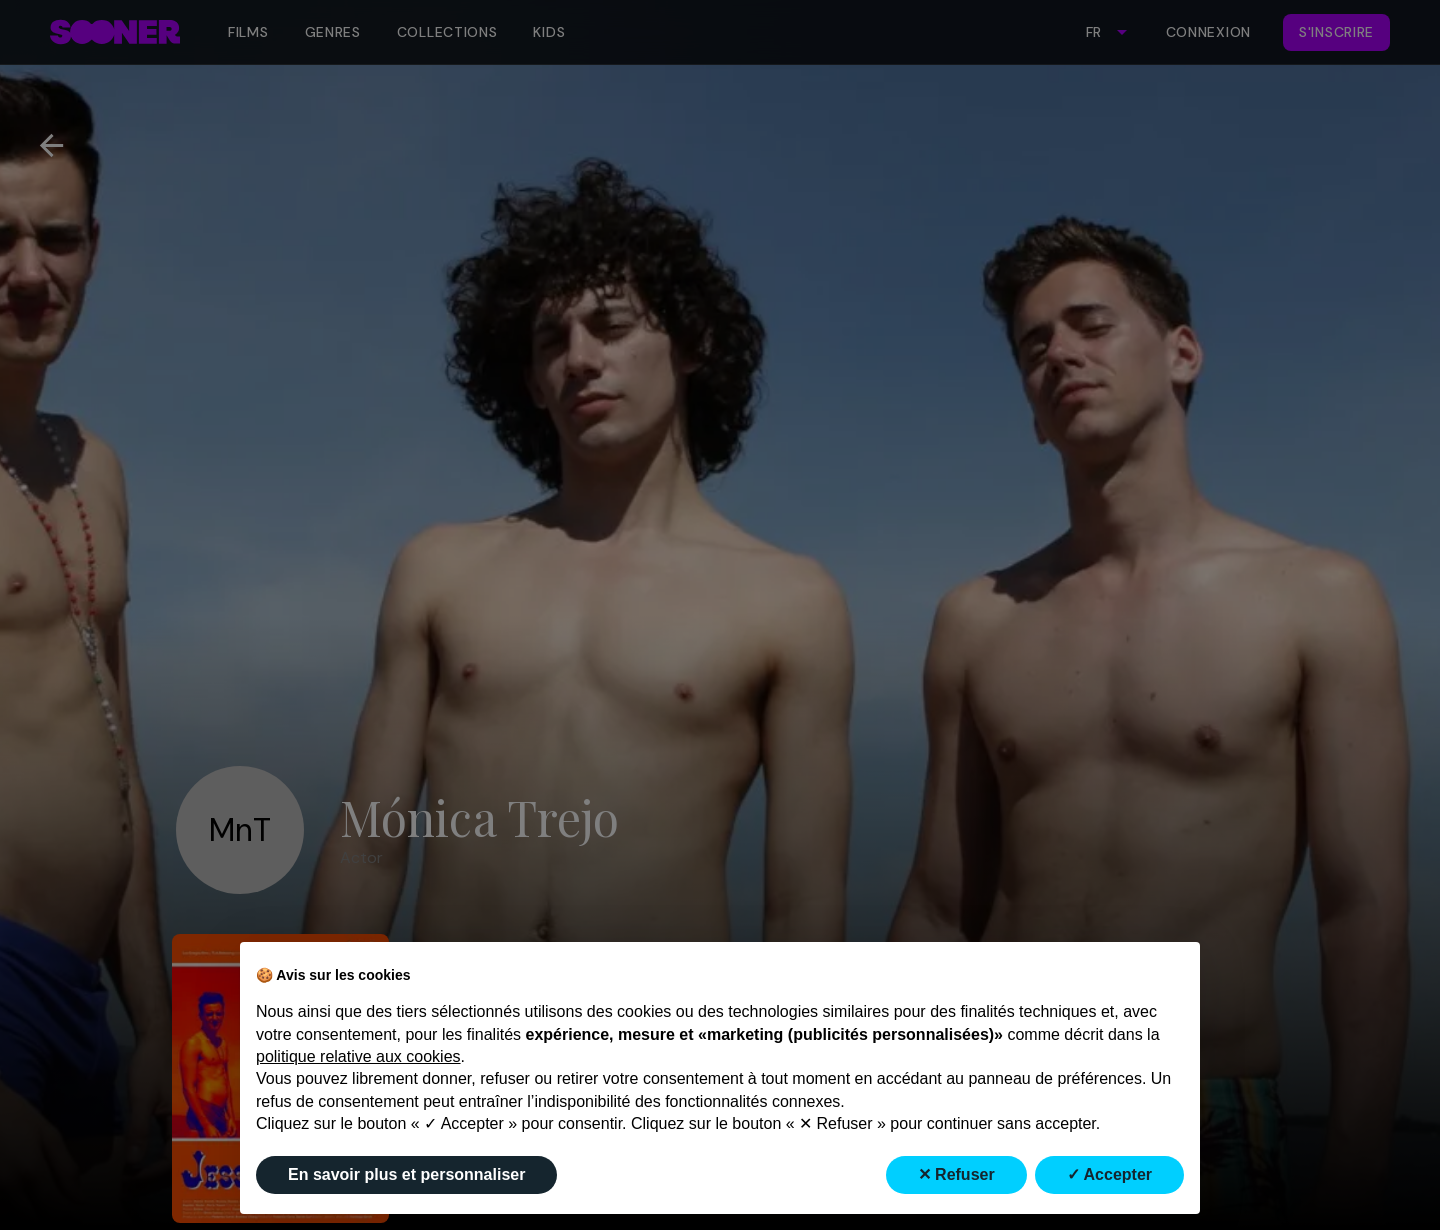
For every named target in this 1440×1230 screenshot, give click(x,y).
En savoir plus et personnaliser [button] (406, 1174)
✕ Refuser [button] (956, 1174)
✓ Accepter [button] (1109, 1174)
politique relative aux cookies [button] (358, 1056)
